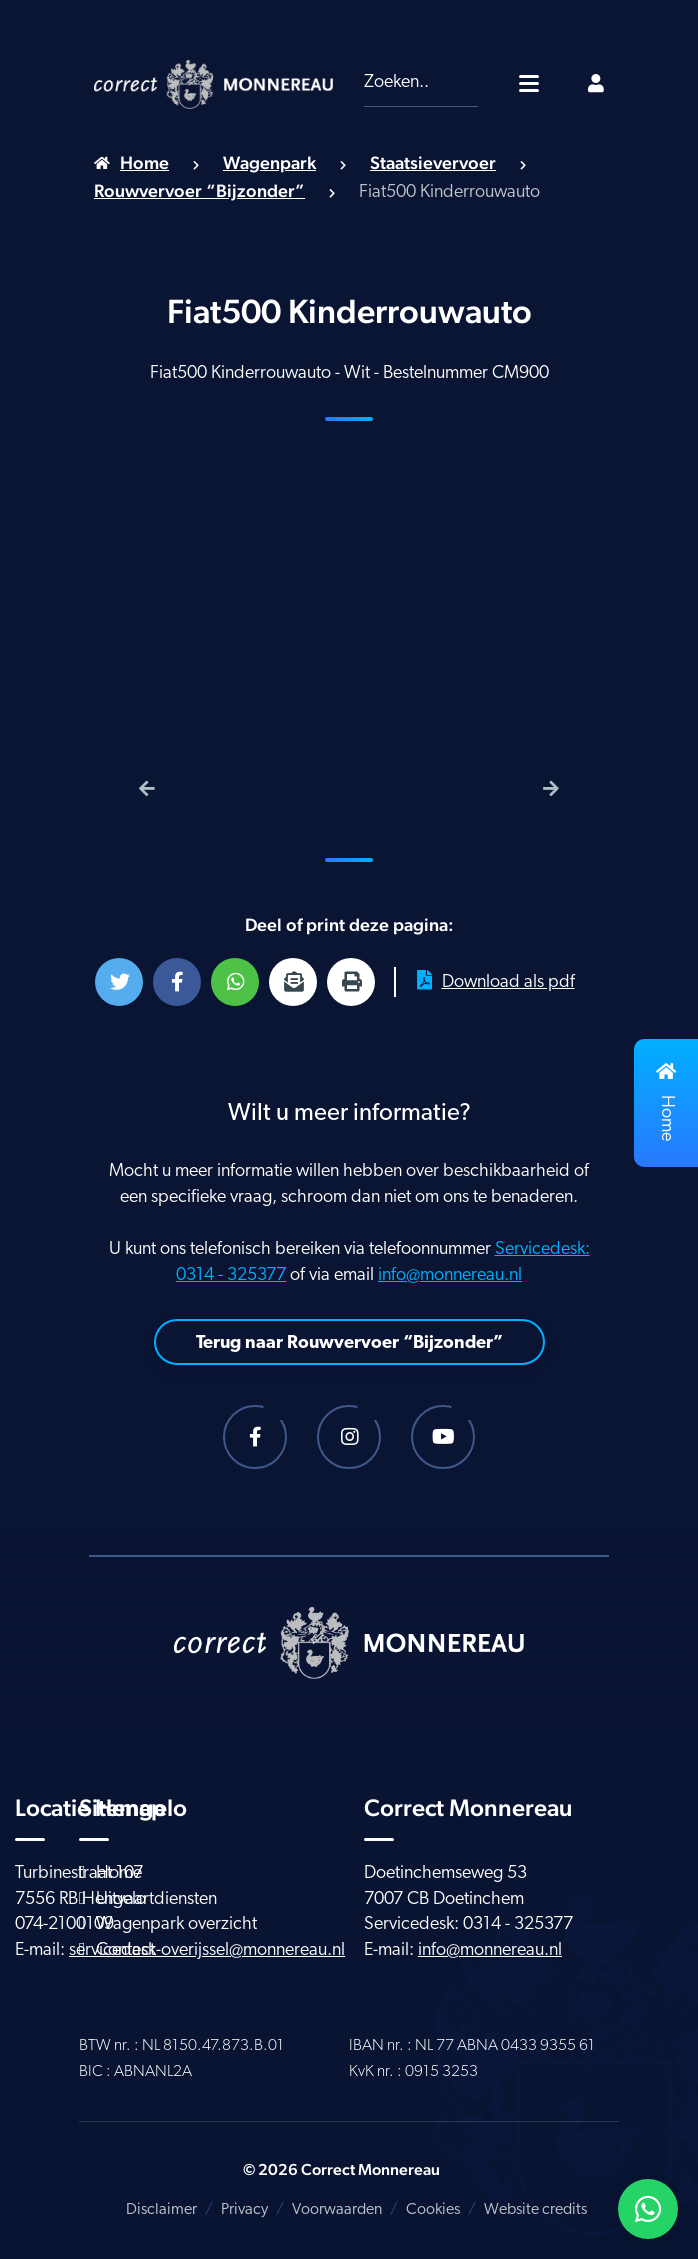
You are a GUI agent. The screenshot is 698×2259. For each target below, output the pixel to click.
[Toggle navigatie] (529, 83)
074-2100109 (64, 1924)
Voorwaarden (337, 2210)
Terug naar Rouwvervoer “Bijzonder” (349, 1343)
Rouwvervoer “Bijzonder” (199, 190)
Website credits (535, 2210)
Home (144, 162)
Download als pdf (496, 981)
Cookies (433, 2210)
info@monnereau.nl (450, 1275)
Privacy (244, 2210)
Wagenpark (269, 162)
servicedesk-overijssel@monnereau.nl (207, 1950)
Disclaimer (161, 2210)
